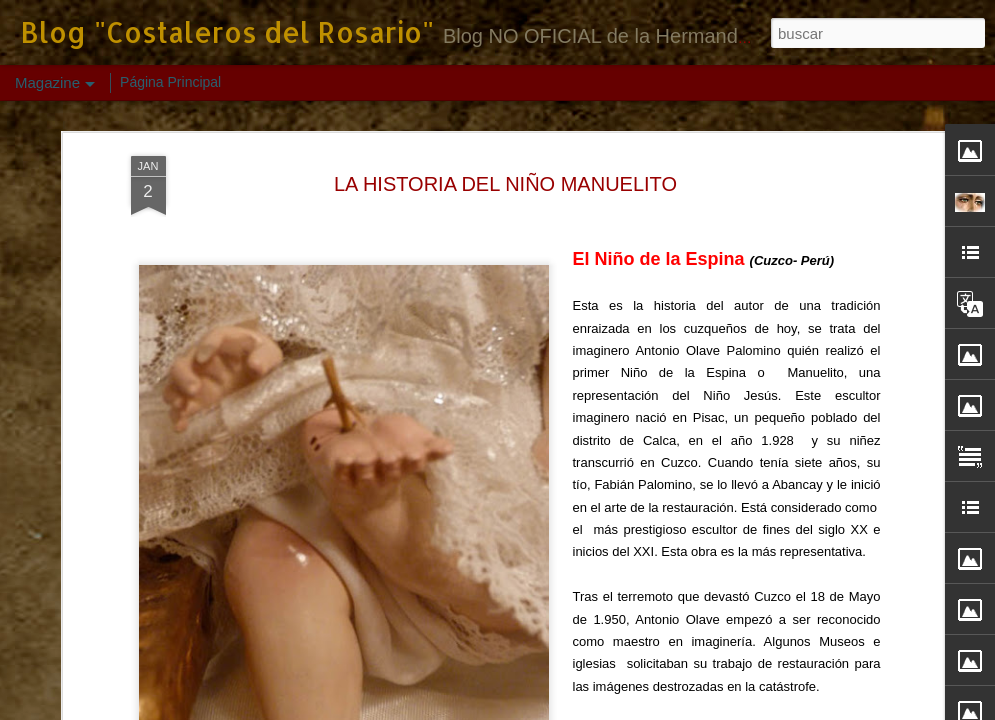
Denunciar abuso (741, 709)
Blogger (675, 709)
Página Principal (170, 82)
